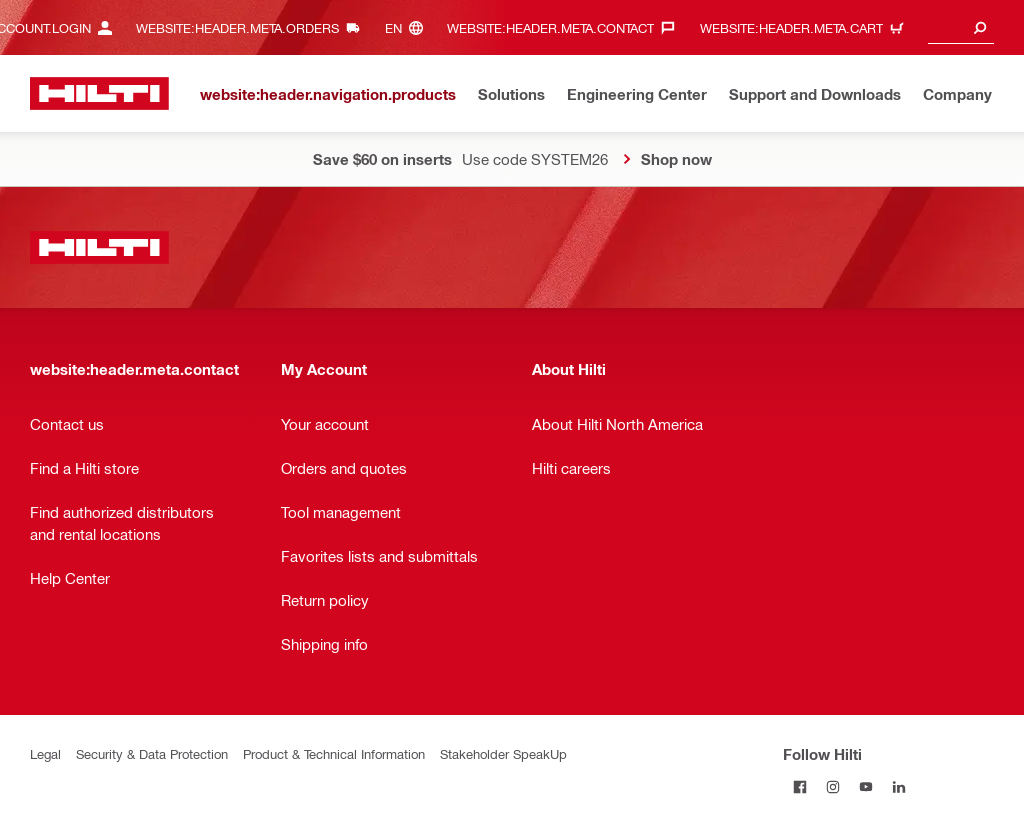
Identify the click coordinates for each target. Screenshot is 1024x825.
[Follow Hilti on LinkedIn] (898, 786)
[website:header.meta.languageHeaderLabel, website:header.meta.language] (409, 27)
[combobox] (961, 27)
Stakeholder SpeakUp (503, 753)
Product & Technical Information (334, 753)
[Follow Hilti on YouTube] (865, 786)
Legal (45, 753)
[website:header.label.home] (99, 93)
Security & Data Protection (152, 753)
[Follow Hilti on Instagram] (832, 786)
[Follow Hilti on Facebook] (799, 786)
